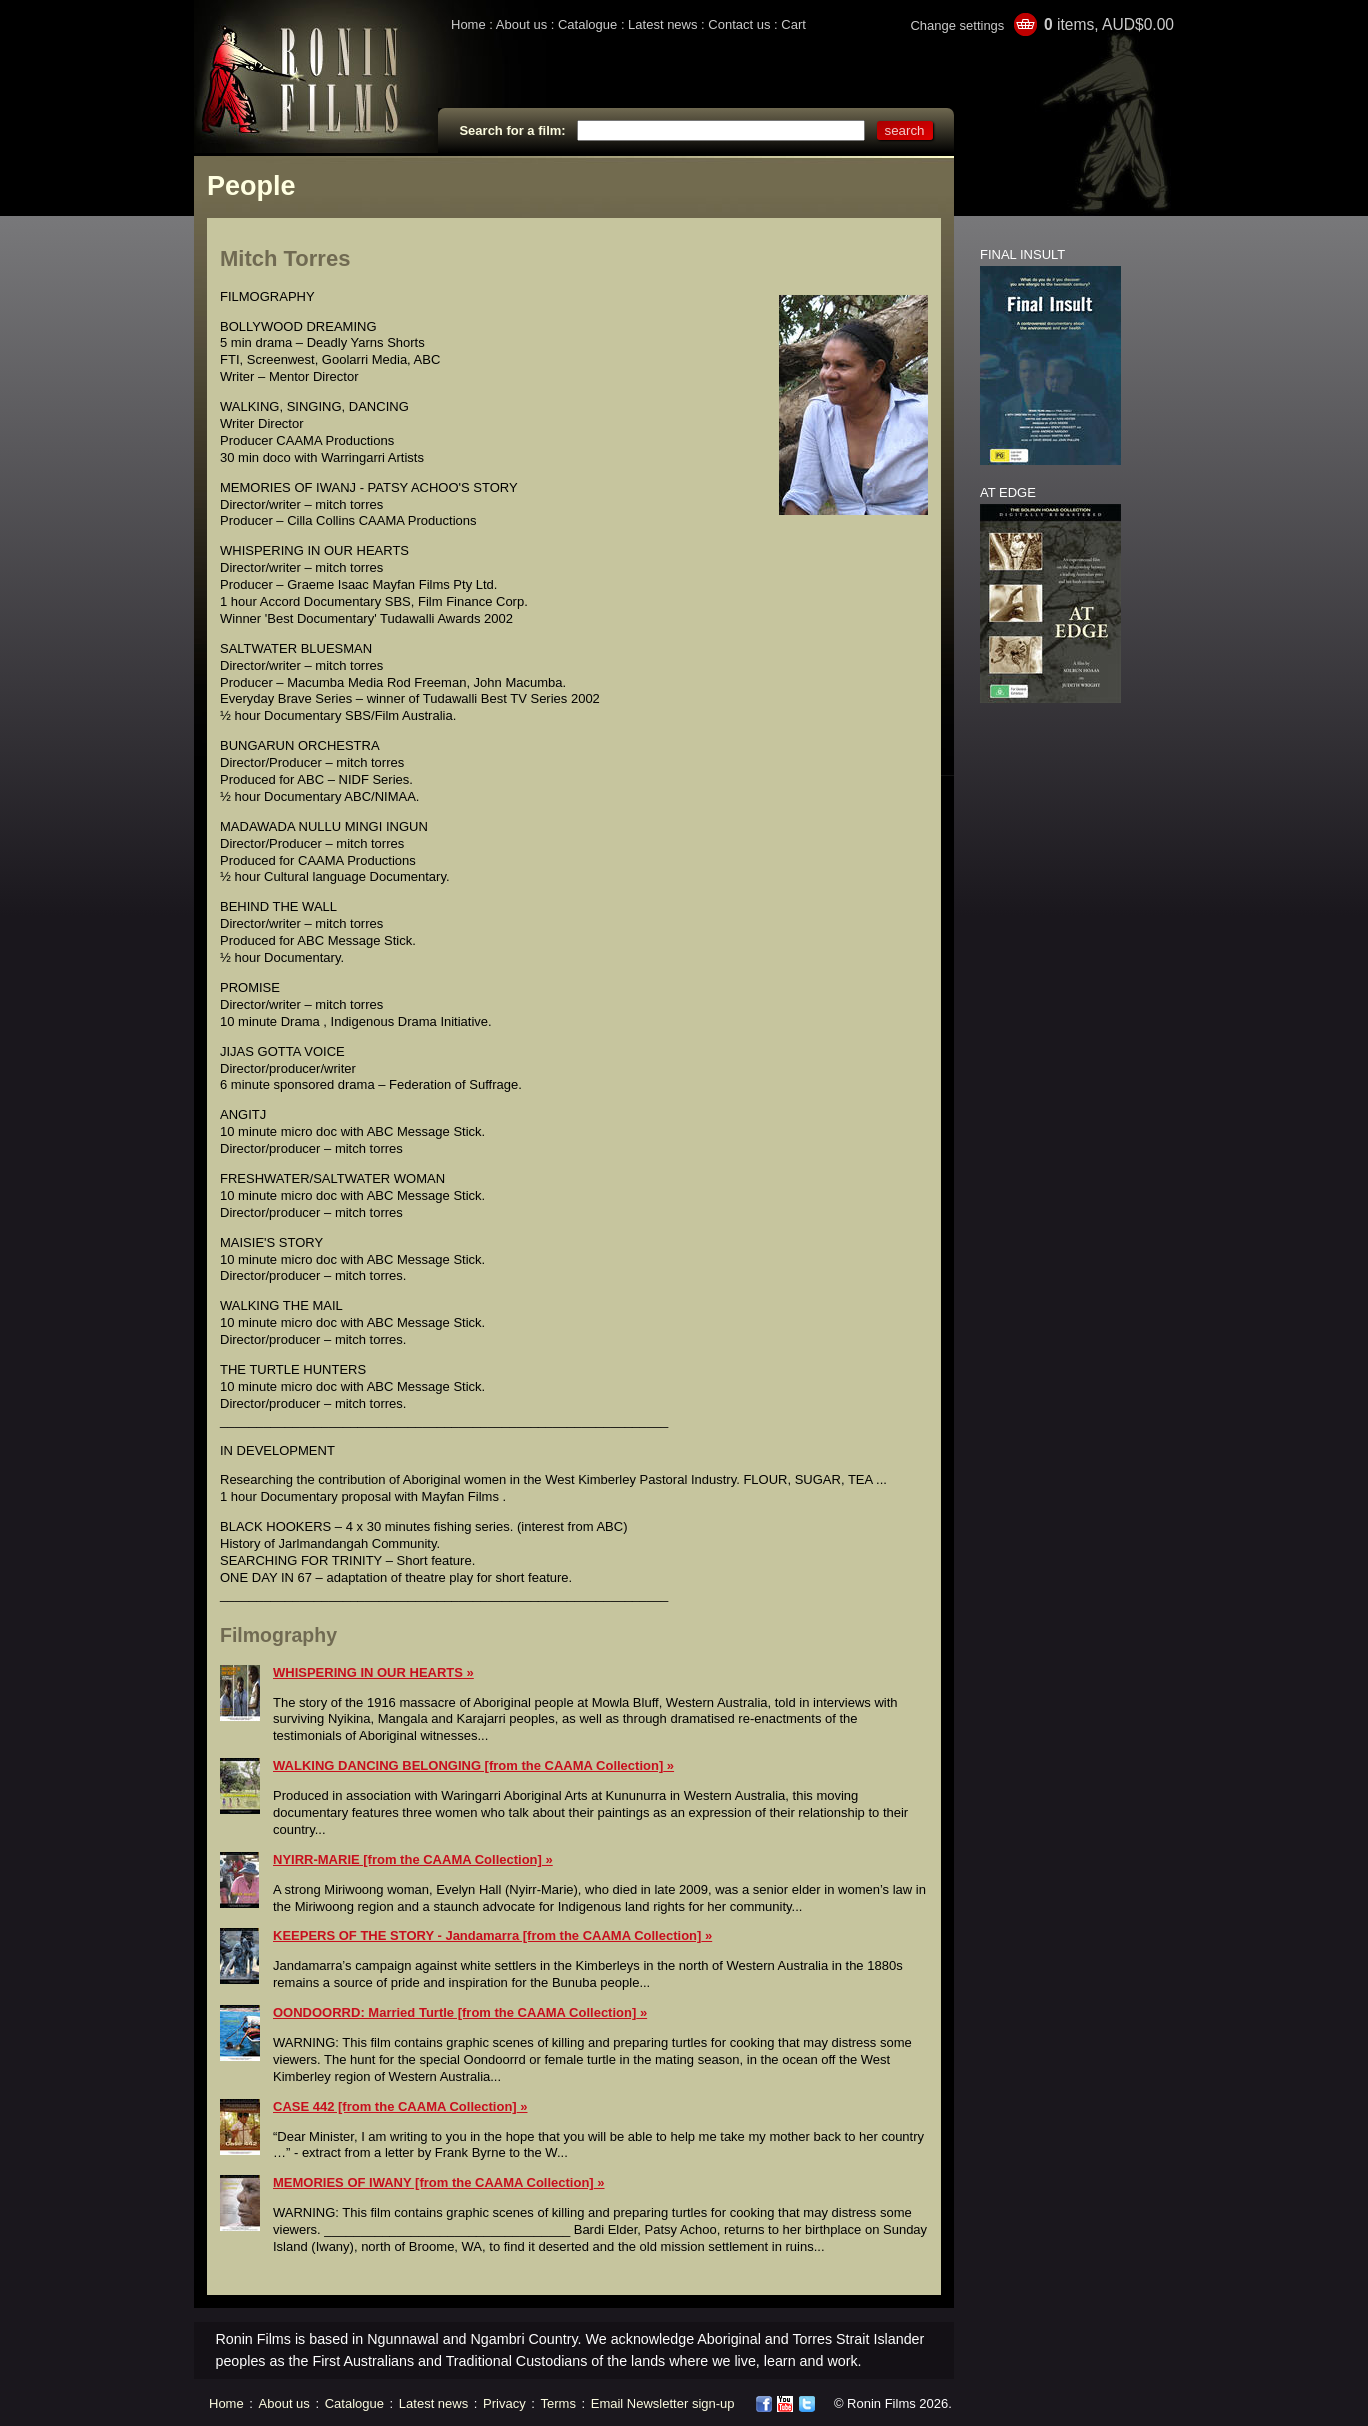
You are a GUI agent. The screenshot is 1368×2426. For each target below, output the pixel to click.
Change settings (957, 25)
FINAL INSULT (1022, 254)
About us (521, 24)
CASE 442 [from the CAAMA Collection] (395, 2106)
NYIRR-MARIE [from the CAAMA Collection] (407, 1859)
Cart (793, 24)
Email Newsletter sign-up (663, 2403)
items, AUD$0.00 (1109, 24)
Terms (558, 2403)
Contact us (739, 24)
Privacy (504, 2403)
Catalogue (587, 24)
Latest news (662, 24)
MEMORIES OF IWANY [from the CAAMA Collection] (433, 2182)
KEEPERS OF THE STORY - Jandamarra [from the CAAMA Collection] (487, 1935)
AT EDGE (1008, 492)
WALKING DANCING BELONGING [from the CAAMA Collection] (468, 1765)
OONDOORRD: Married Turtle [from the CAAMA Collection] (454, 2012)
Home (468, 24)
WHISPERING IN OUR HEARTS (368, 1672)
